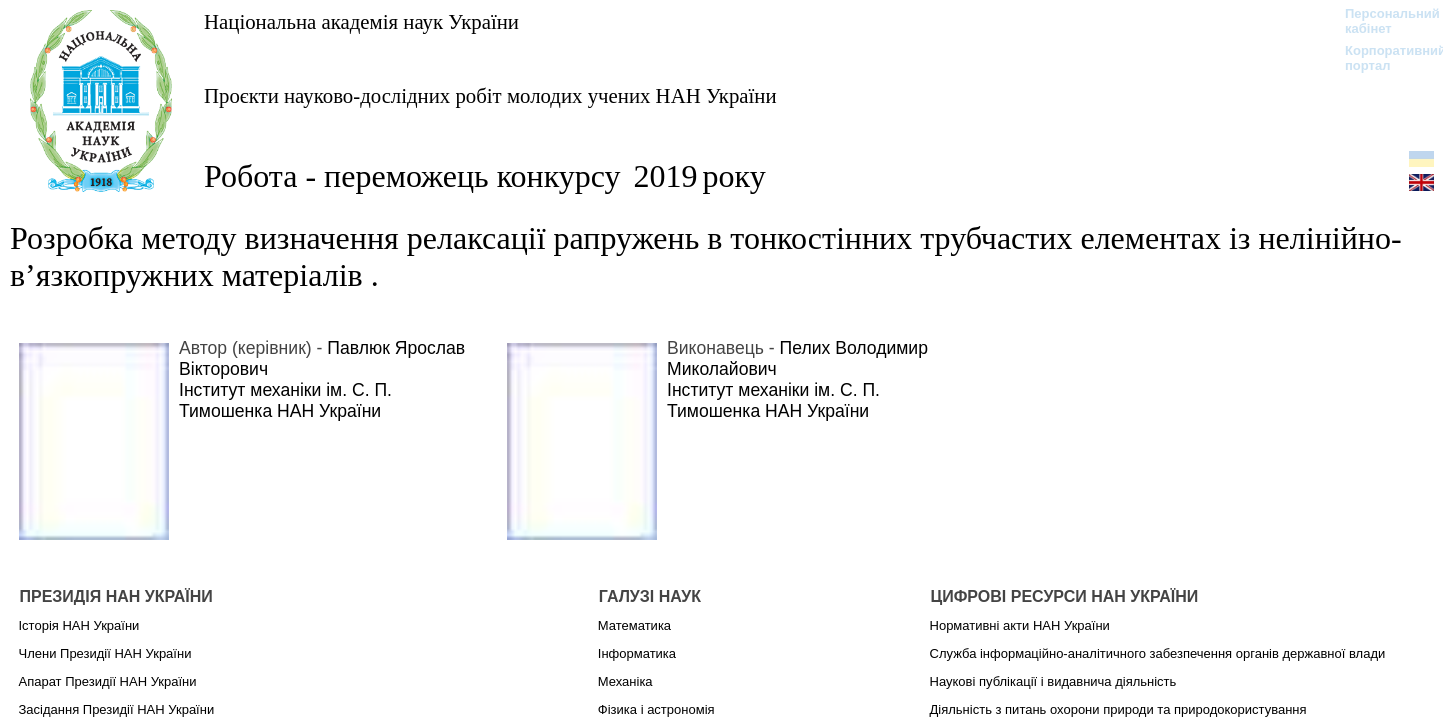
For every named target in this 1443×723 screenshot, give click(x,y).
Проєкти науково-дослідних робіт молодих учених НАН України (490, 95)
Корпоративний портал (1382, 58)
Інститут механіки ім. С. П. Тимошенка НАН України (285, 400)
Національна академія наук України (361, 21)
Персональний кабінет (1382, 21)
